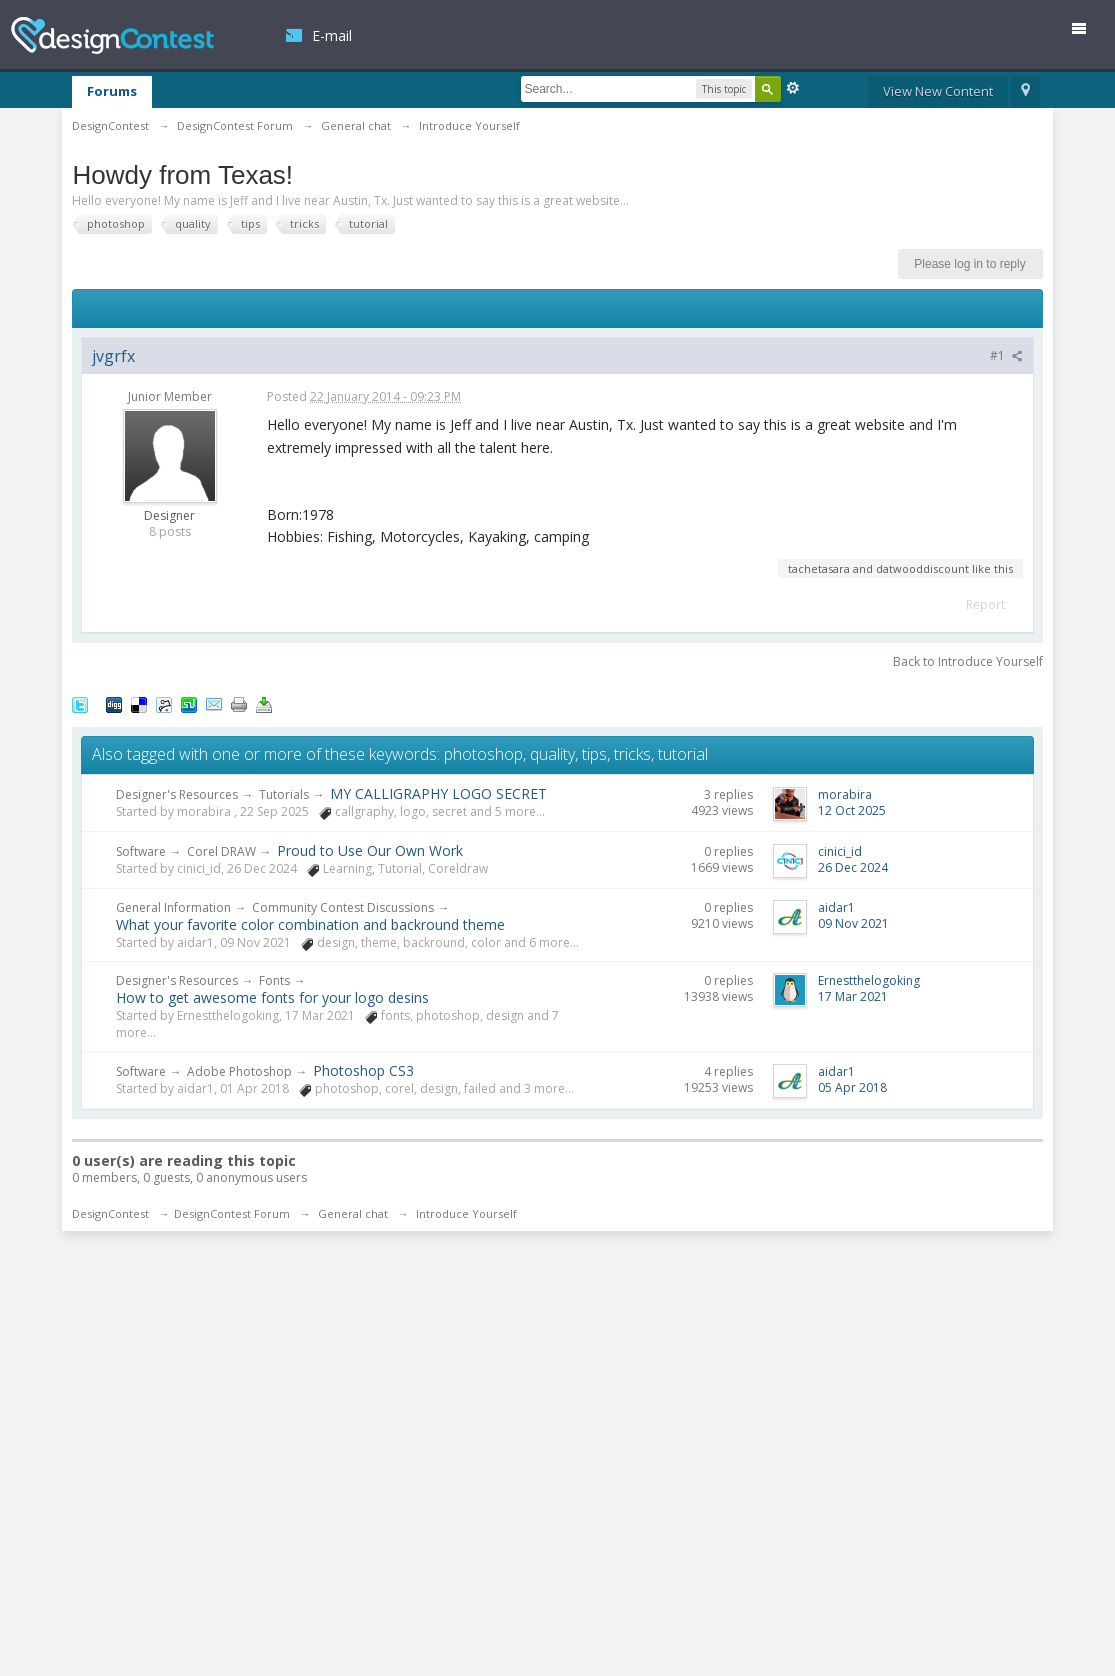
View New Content (938, 91)
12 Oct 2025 (852, 810)
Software (141, 851)
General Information (173, 907)
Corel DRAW (221, 851)
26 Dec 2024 (853, 867)
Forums (112, 91)
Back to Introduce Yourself (968, 661)
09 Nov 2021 (853, 923)
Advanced (793, 88)
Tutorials (284, 794)
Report (985, 604)
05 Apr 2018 (852, 1087)
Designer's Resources (177, 794)
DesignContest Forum (232, 1213)
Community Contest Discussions (343, 907)
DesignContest (112, 35)
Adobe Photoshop (239, 1071)
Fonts (274, 980)
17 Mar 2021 (853, 996)
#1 (1006, 355)
